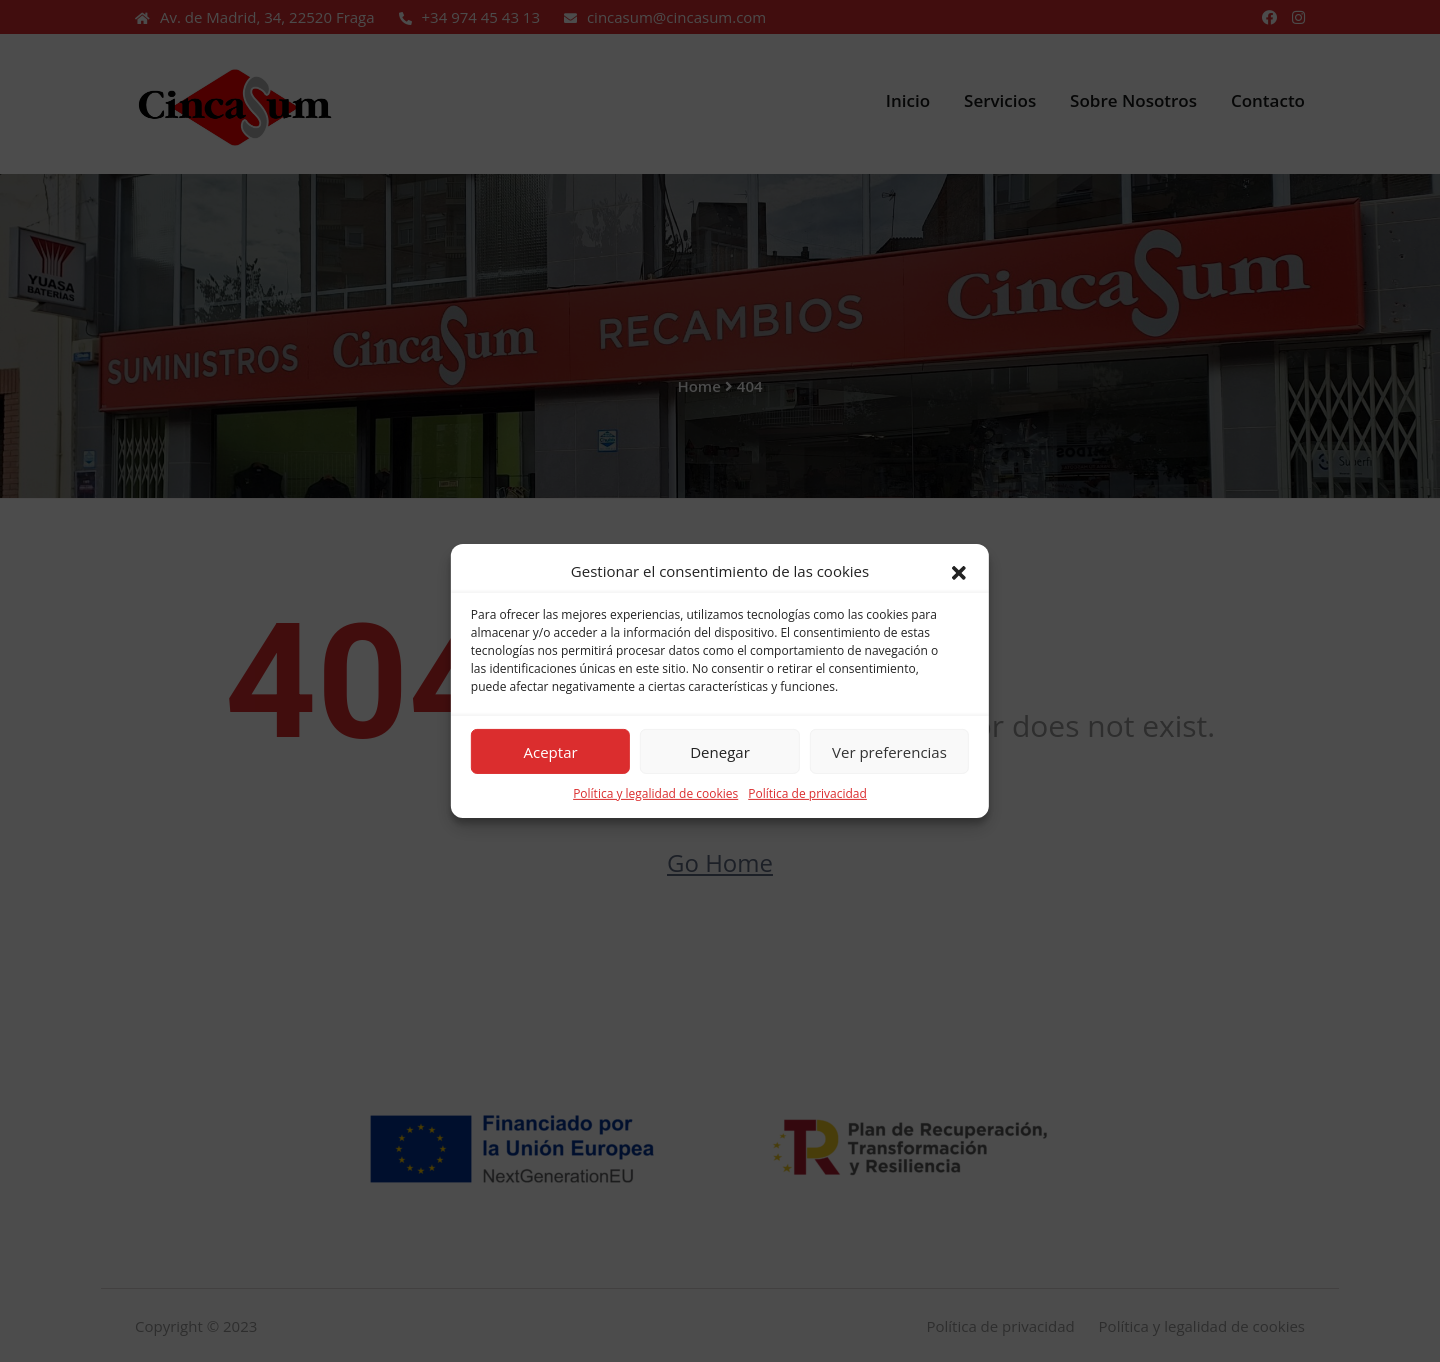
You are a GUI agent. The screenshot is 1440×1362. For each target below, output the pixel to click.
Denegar (720, 751)
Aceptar (551, 751)
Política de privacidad (807, 793)
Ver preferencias (889, 751)
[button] (959, 571)
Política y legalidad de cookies (655, 793)
